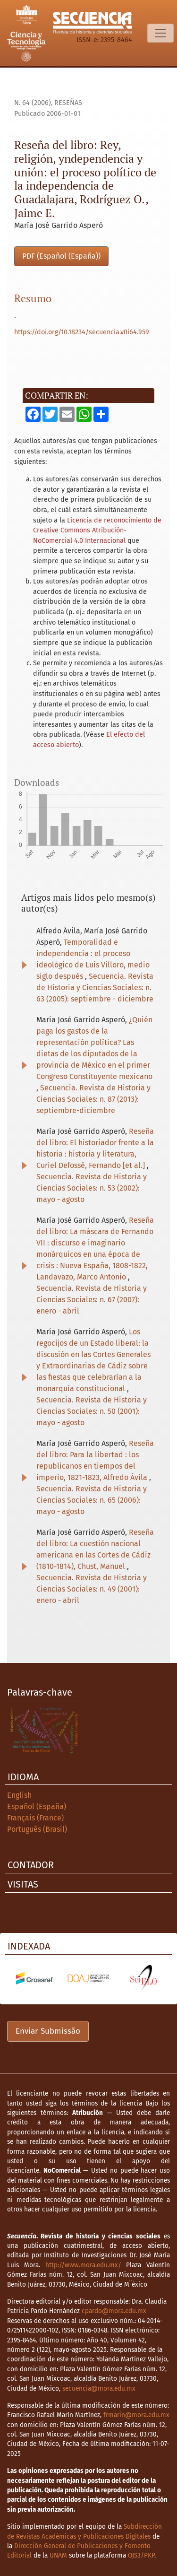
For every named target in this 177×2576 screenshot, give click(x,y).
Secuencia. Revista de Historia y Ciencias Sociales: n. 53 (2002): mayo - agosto (91, 1188)
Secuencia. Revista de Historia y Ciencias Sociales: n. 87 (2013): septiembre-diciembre (93, 1099)
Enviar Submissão (48, 2031)
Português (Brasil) (37, 1829)
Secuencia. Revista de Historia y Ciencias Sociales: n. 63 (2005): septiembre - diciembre (94, 987)
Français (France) (35, 1817)
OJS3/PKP (141, 2555)
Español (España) (36, 1806)
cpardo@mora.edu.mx (114, 2311)
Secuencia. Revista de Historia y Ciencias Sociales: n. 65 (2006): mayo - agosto (91, 1500)
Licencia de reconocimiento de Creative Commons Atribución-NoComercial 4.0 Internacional (97, 530)
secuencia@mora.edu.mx (98, 2389)
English (19, 1795)
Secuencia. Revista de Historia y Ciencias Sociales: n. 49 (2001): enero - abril (91, 1589)
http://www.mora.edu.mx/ (83, 2265)
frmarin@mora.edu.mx (136, 2415)
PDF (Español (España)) (61, 256)
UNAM (58, 2555)
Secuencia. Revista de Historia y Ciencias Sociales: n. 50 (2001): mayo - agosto (91, 1411)
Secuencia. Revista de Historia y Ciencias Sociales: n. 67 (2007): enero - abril (91, 1299)
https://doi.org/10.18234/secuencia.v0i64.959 (81, 332)
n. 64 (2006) (32, 103)
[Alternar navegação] (160, 33)
